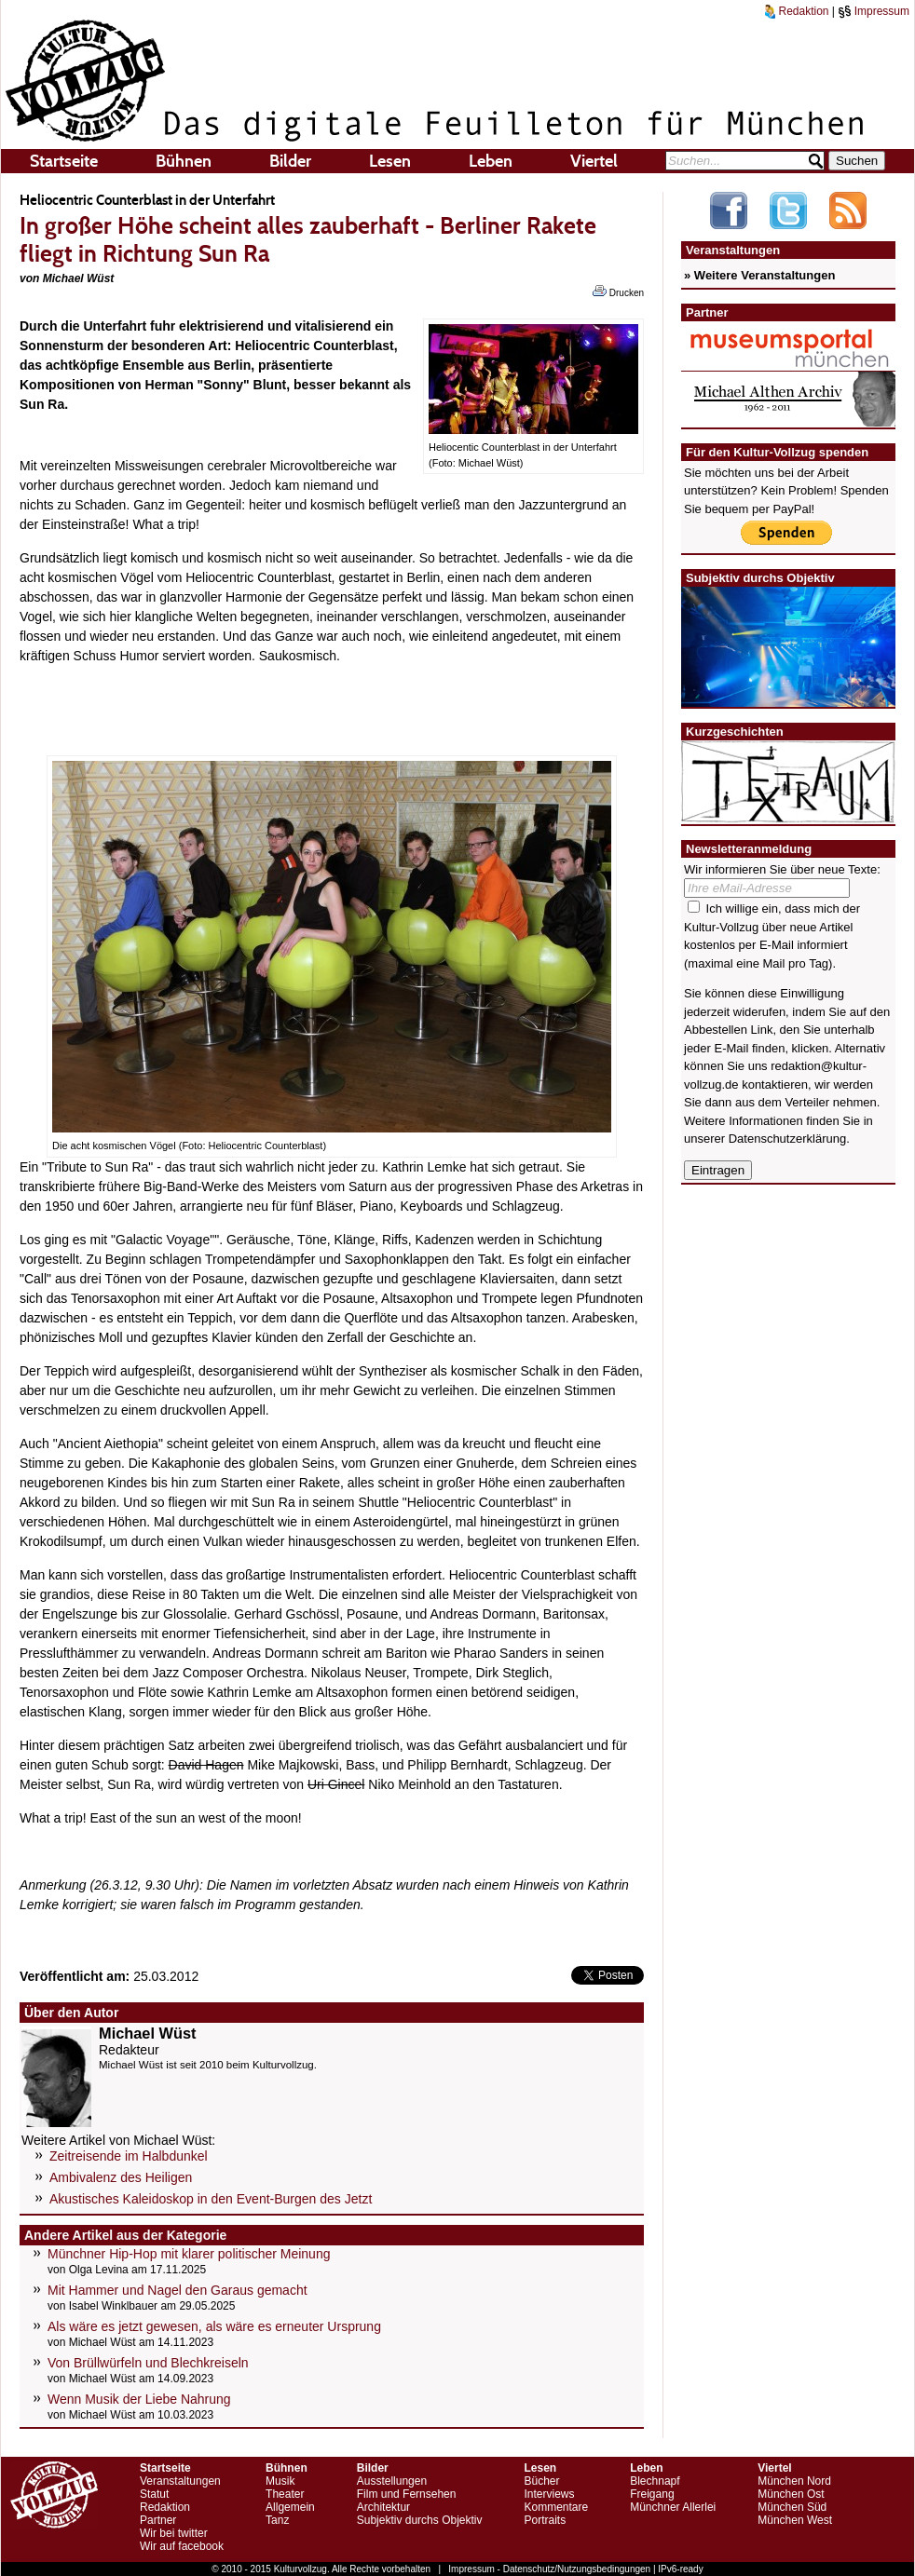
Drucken (618, 291)
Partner (158, 2520)
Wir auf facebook (182, 2546)
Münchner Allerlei (673, 2507)
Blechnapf (654, 2481)
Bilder (290, 161)
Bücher (541, 2481)
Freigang (652, 2494)
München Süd (792, 2507)
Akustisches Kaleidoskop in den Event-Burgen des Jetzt (210, 2198)
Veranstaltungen (180, 2481)
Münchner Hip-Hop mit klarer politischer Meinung (189, 2253)
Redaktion (796, 11)
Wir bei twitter (174, 2533)
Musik (280, 2481)
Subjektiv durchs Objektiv (420, 2520)
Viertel (594, 161)
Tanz (277, 2520)
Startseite (64, 161)
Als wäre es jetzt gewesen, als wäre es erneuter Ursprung (214, 2326)
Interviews (549, 2494)
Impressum (873, 11)
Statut (154, 2494)
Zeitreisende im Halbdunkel (128, 2156)
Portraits (545, 2520)
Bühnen (184, 161)
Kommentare (556, 2507)
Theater (285, 2494)
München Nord (794, 2481)
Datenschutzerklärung (787, 1139)
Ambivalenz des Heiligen (120, 2177)
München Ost (791, 2494)
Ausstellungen (392, 2481)
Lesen (390, 161)
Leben (490, 161)
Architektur (383, 2507)
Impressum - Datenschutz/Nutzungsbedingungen (549, 2569)
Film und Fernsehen (407, 2494)
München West (795, 2520)
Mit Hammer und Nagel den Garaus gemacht (177, 2290)
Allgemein (290, 2507)
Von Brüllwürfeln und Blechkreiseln (148, 2362)
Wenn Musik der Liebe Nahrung (139, 2399)
